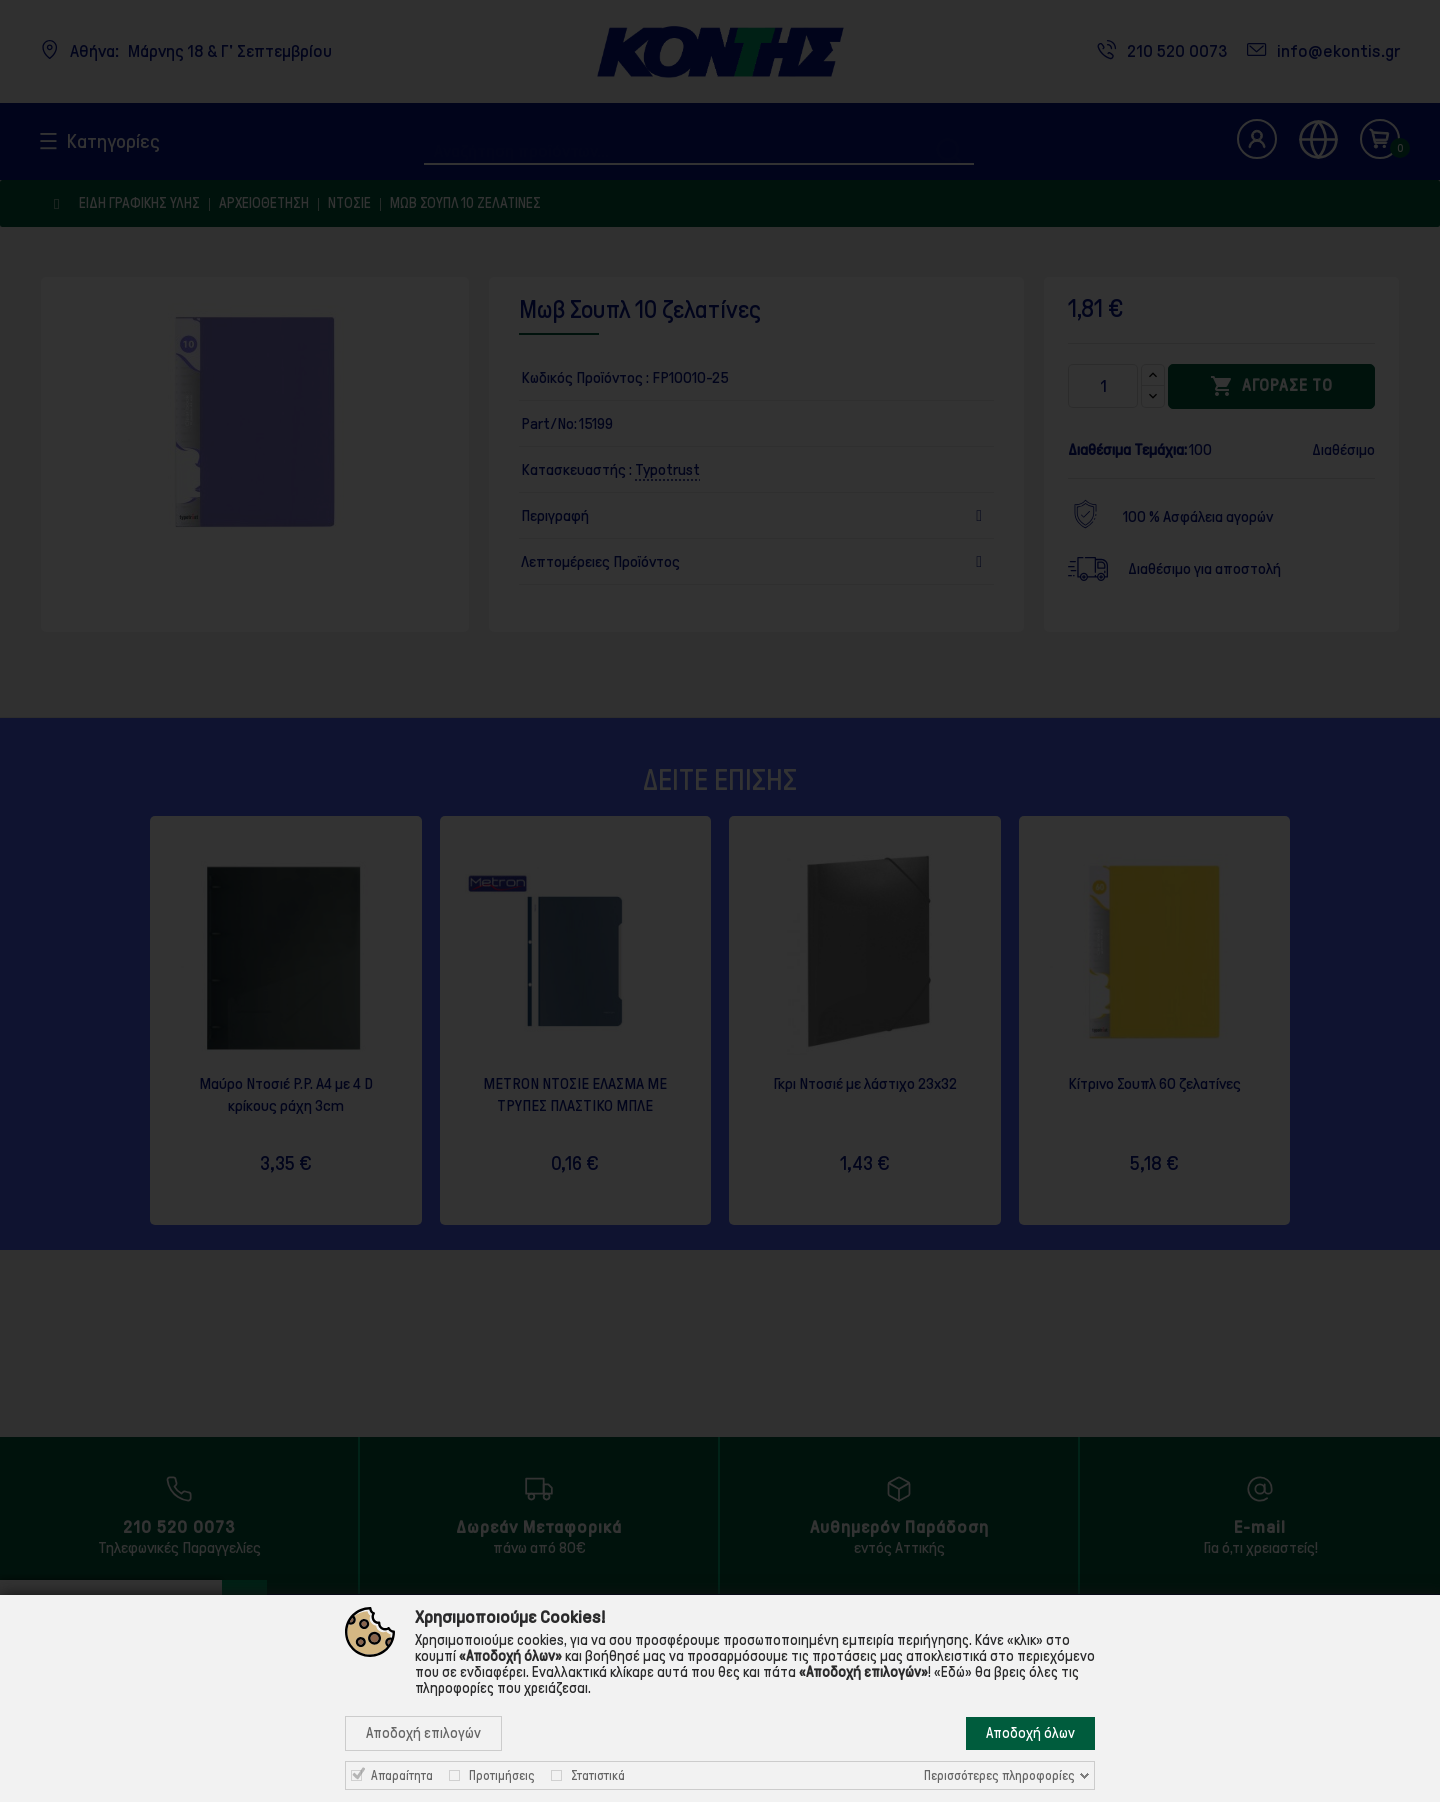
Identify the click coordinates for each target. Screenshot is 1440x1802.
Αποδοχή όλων (1030, 1733)
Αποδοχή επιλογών (423, 1733)
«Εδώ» (953, 1672)
